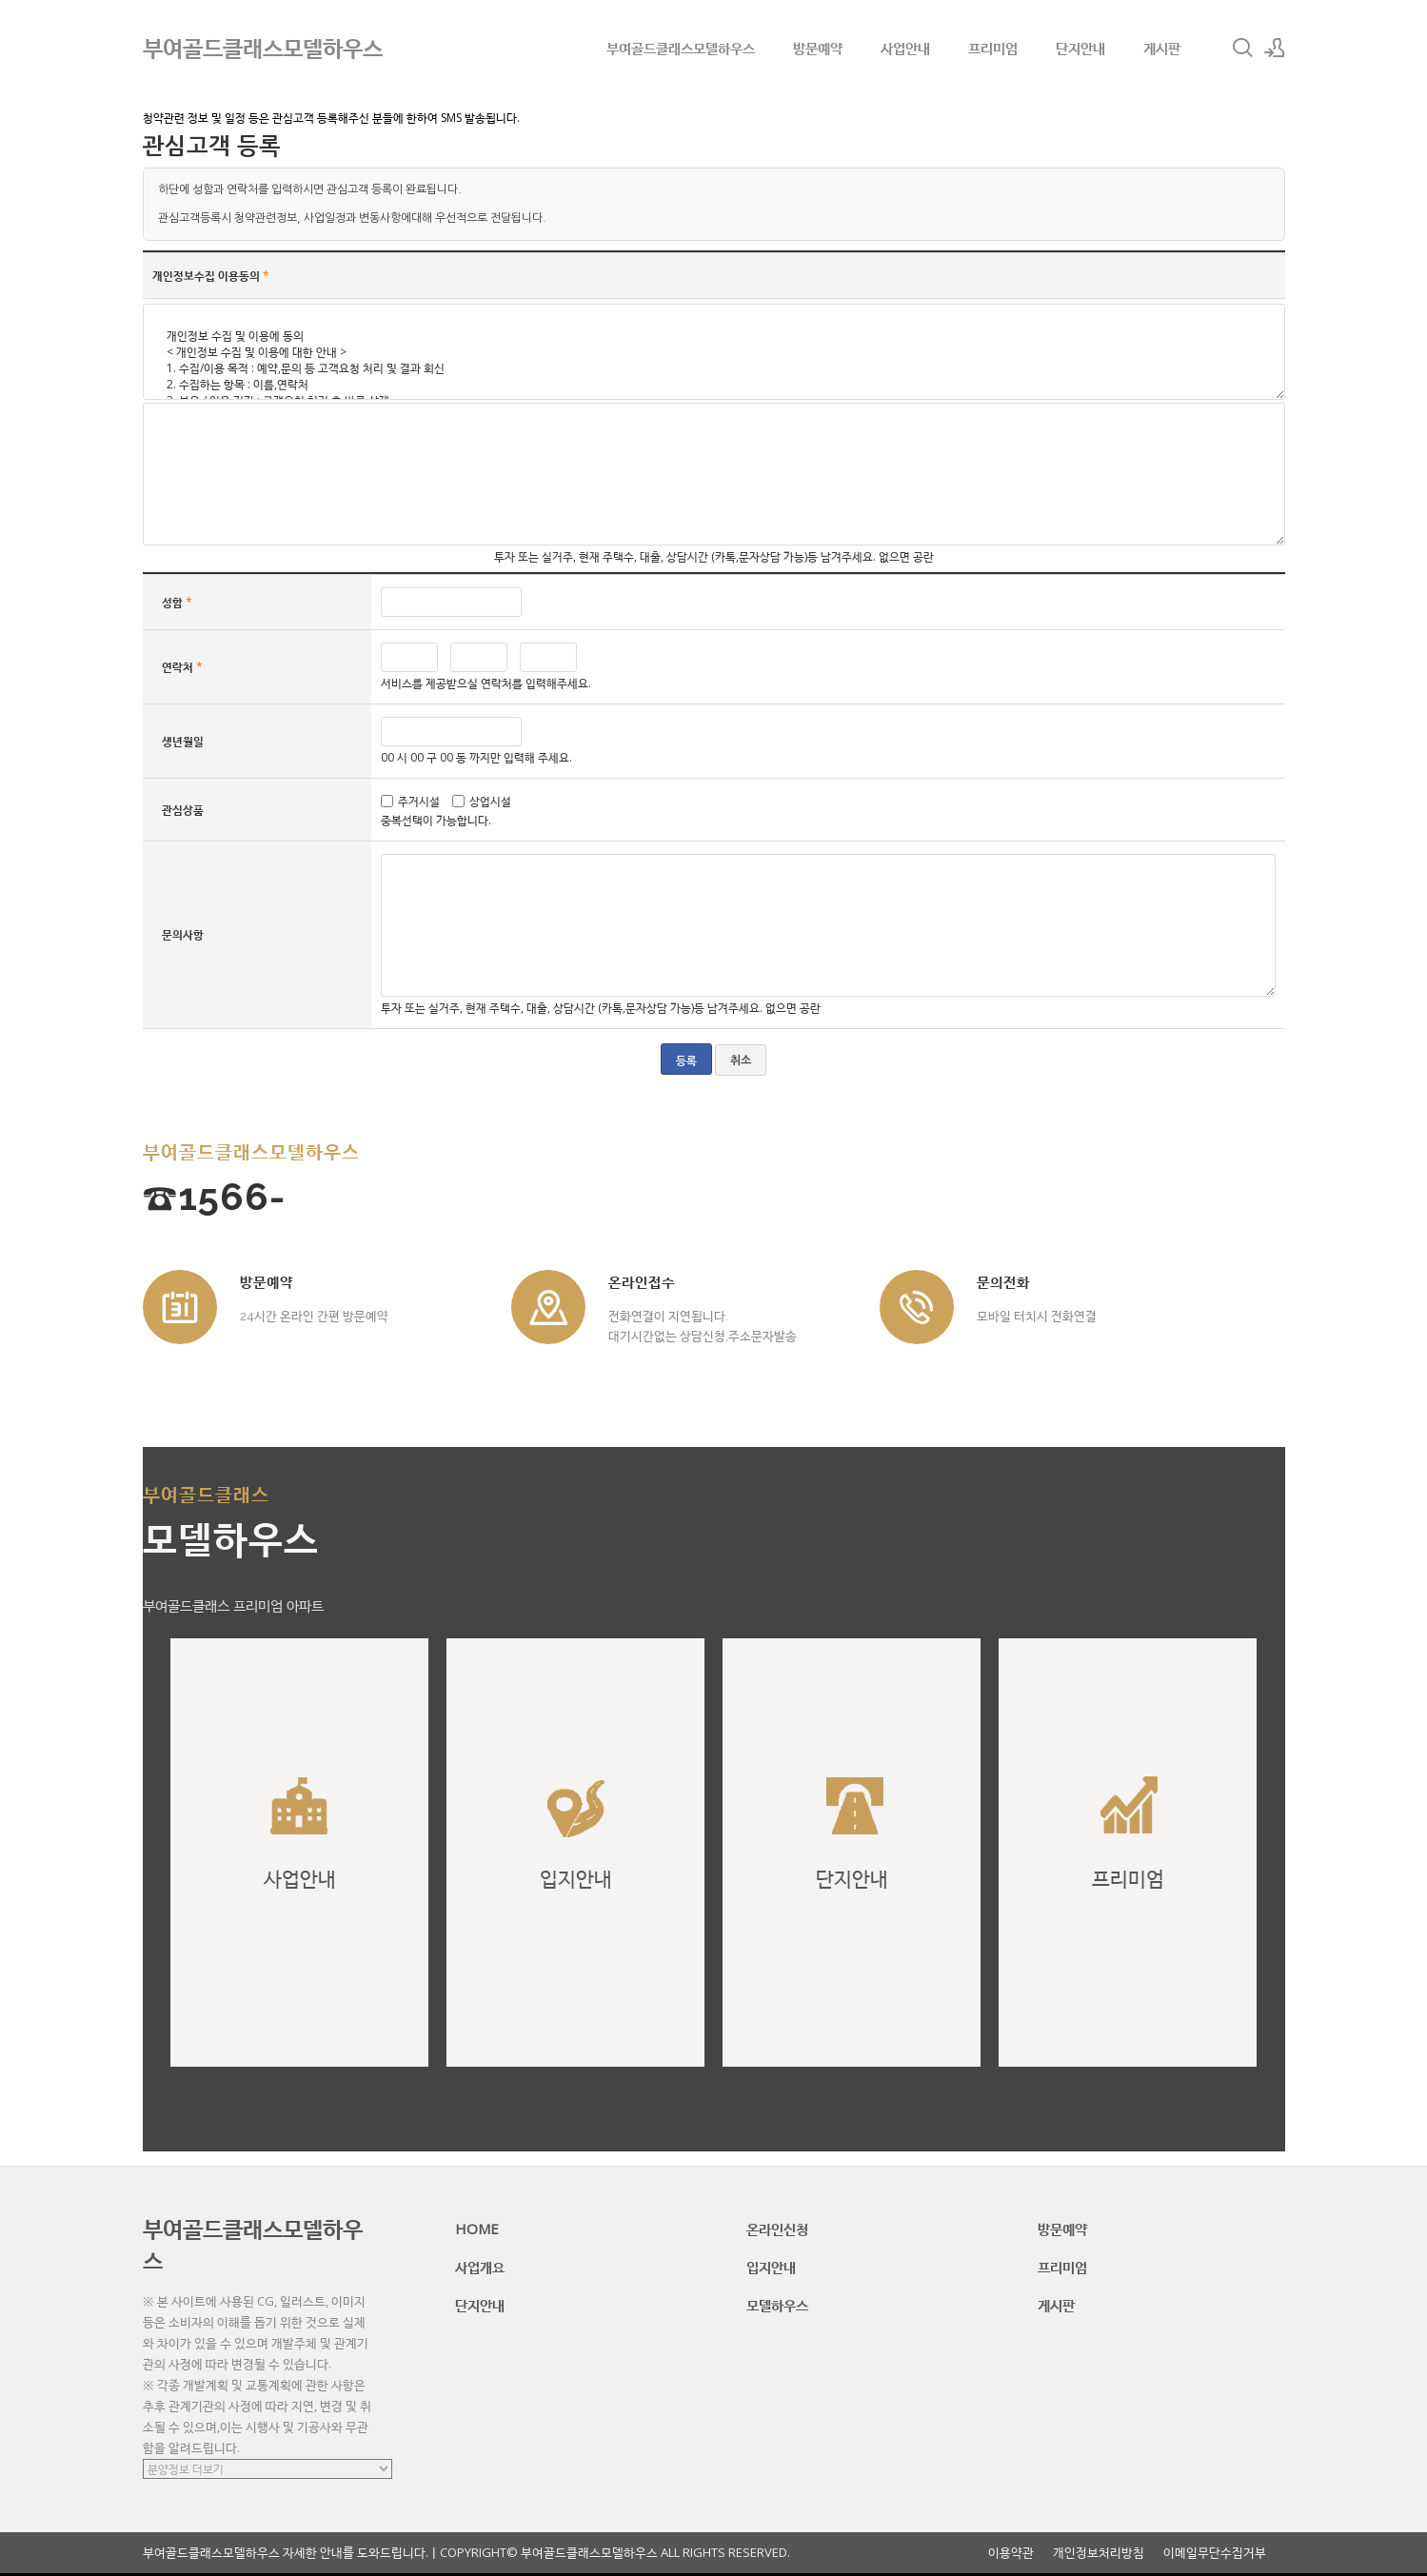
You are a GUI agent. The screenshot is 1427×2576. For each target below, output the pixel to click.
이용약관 (1011, 2552)
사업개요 (480, 2266)
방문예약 (817, 47)
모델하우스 (777, 2304)
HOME (477, 2228)
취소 (740, 1060)
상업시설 (490, 801)
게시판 (1161, 47)
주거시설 (419, 801)
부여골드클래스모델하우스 (680, 47)
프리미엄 (993, 47)
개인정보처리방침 (1098, 2552)
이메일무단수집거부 (1214, 2552)
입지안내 (771, 2266)
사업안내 (905, 47)
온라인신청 (777, 2228)
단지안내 (1080, 47)
